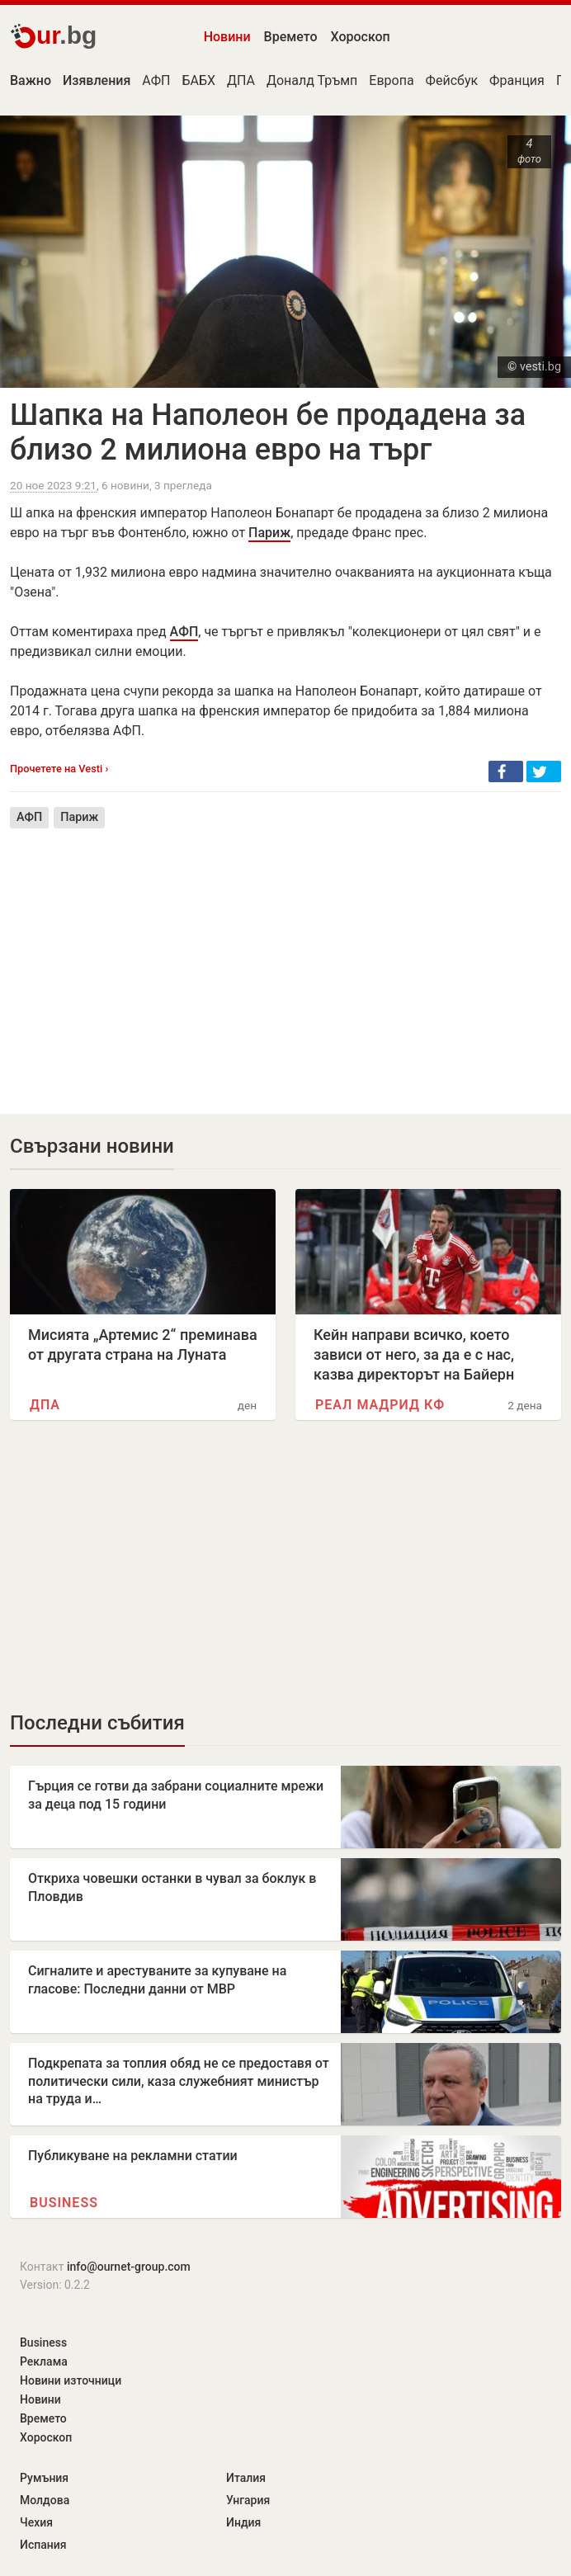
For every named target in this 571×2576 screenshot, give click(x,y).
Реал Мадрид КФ (380, 1405)
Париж (269, 532)
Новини (227, 37)
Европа (391, 80)
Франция (517, 80)
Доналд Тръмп (312, 80)
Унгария (248, 2500)
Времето (291, 37)
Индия (243, 2522)
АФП (156, 80)
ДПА (241, 80)
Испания (43, 2544)
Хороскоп (360, 37)
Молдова (44, 2500)
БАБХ (199, 80)
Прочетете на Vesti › (59, 768)
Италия (246, 2477)
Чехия (36, 2522)
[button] (505, 771)
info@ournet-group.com (129, 2266)
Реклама (44, 2361)
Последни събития (97, 1722)
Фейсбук (452, 80)
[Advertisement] (285, 958)
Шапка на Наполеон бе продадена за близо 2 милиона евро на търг (268, 432)
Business (64, 2202)
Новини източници (70, 2380)
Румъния (44, 2477)
